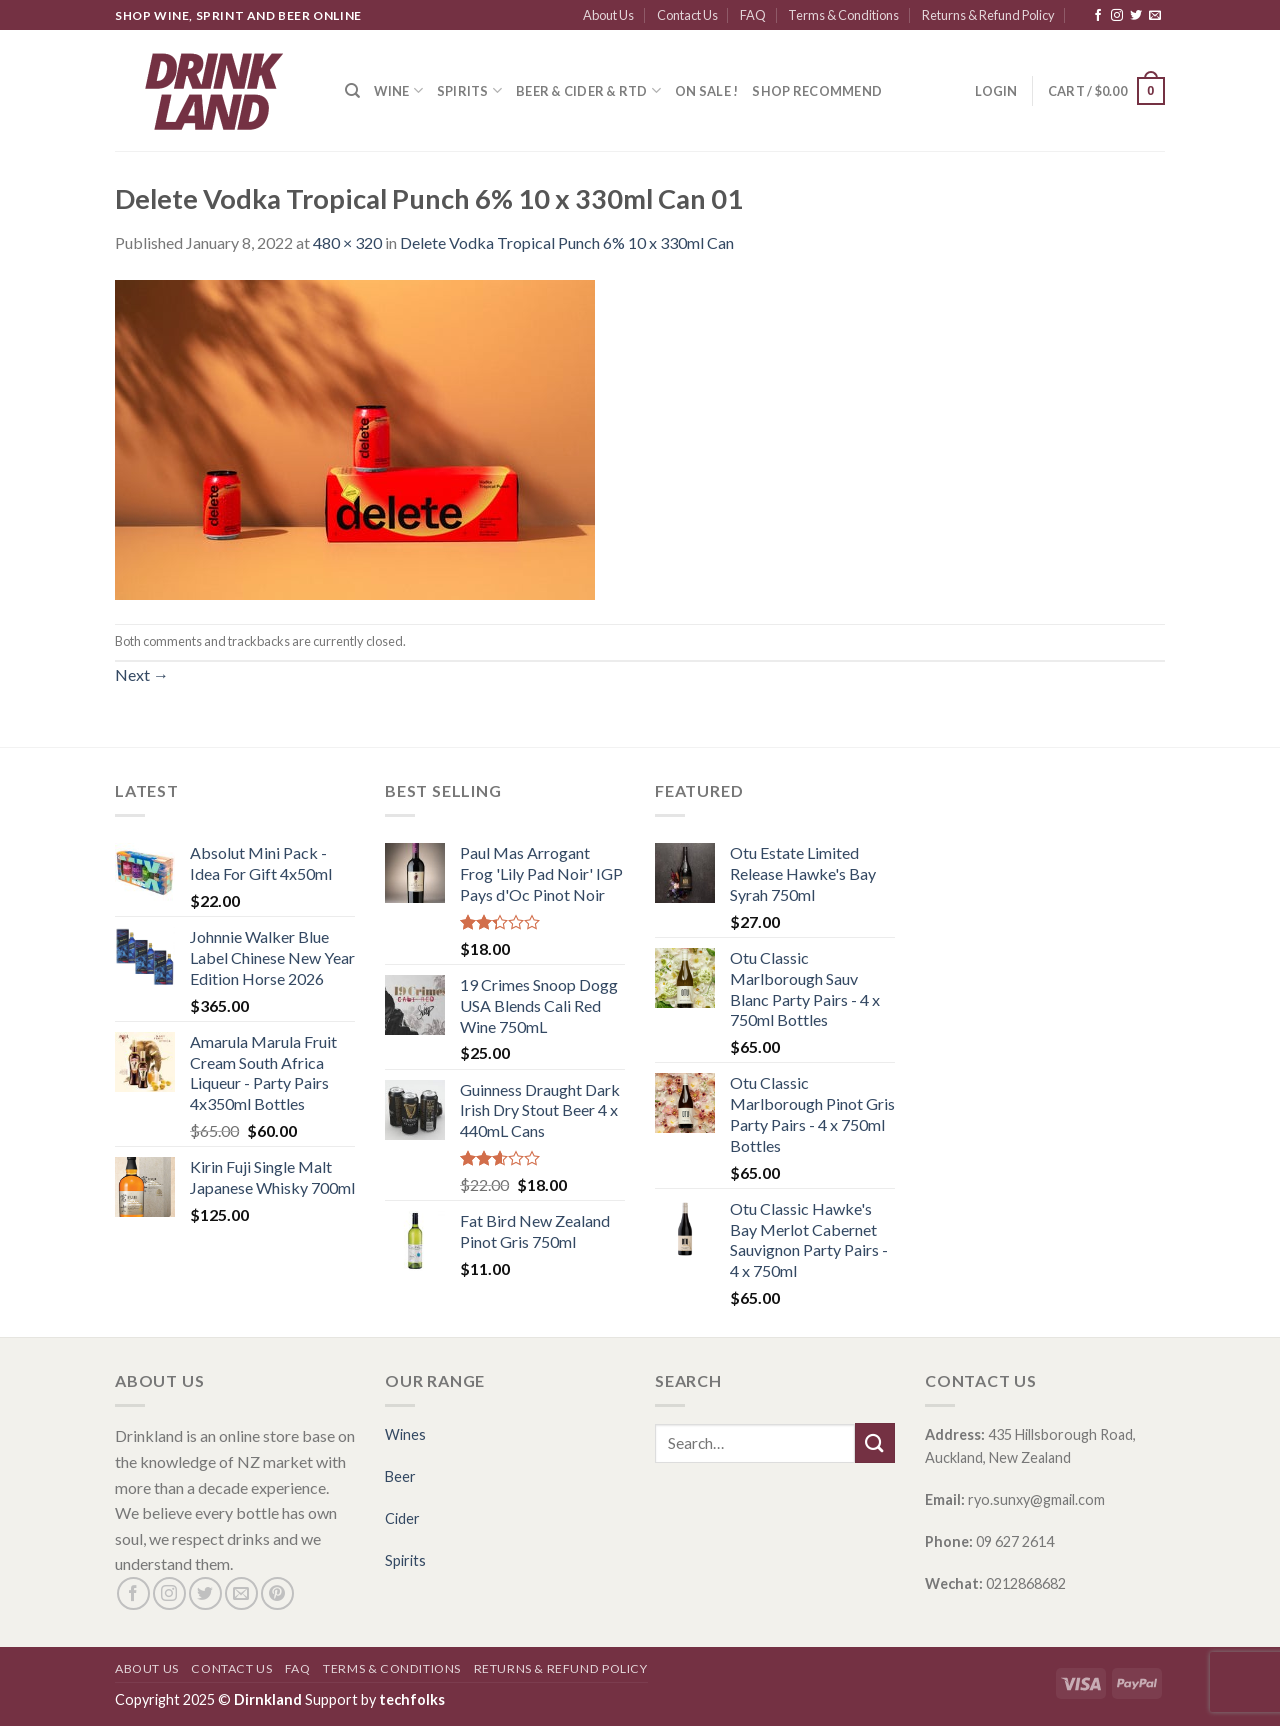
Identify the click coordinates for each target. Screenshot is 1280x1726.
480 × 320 (347, 242)
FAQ (753, 15)
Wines (405, 1434)
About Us (608, 15)
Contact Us (687, 15)
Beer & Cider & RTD (588, 90)
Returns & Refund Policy (988, 15)
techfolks (412, 1699)
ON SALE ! (706, 91)
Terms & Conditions (843, 15)
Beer (400, 1476)
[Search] (352, 91)
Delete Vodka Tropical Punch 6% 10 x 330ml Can (567, 242)
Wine (398, 90)
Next (142, 674)
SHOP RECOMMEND (817, 91)
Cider (402, 1518)
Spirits (469, 90)
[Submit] (875, 1442)
